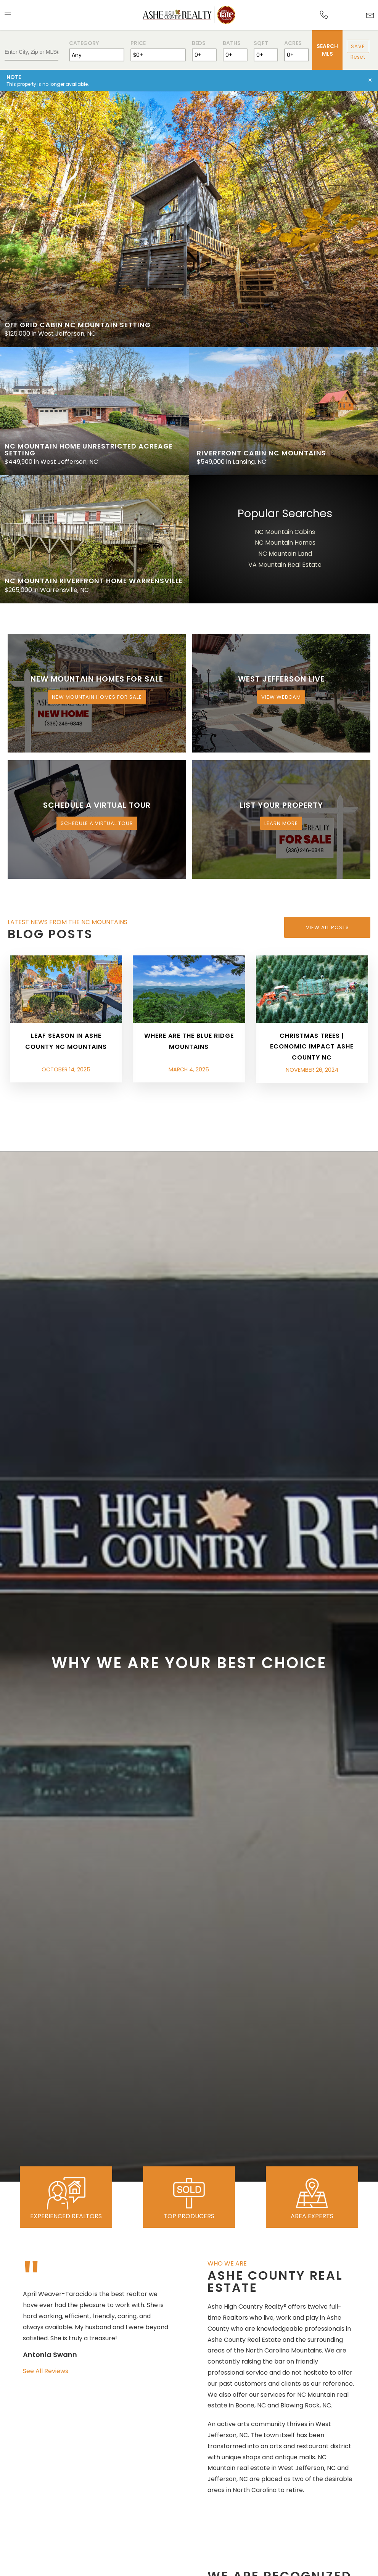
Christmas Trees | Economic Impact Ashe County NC (312, 1046)
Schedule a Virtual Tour (97, 823)
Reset (358, 57)
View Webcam (281, 697)
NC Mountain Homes (285, 542)
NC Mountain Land (285, 553)
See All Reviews (45, 2371)
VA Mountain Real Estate (285, 564)
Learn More (281, 823)
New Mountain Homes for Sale (97, 697)
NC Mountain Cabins (285, 531)
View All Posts (327, 927)
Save (358, 46)
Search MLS (327, 50)
